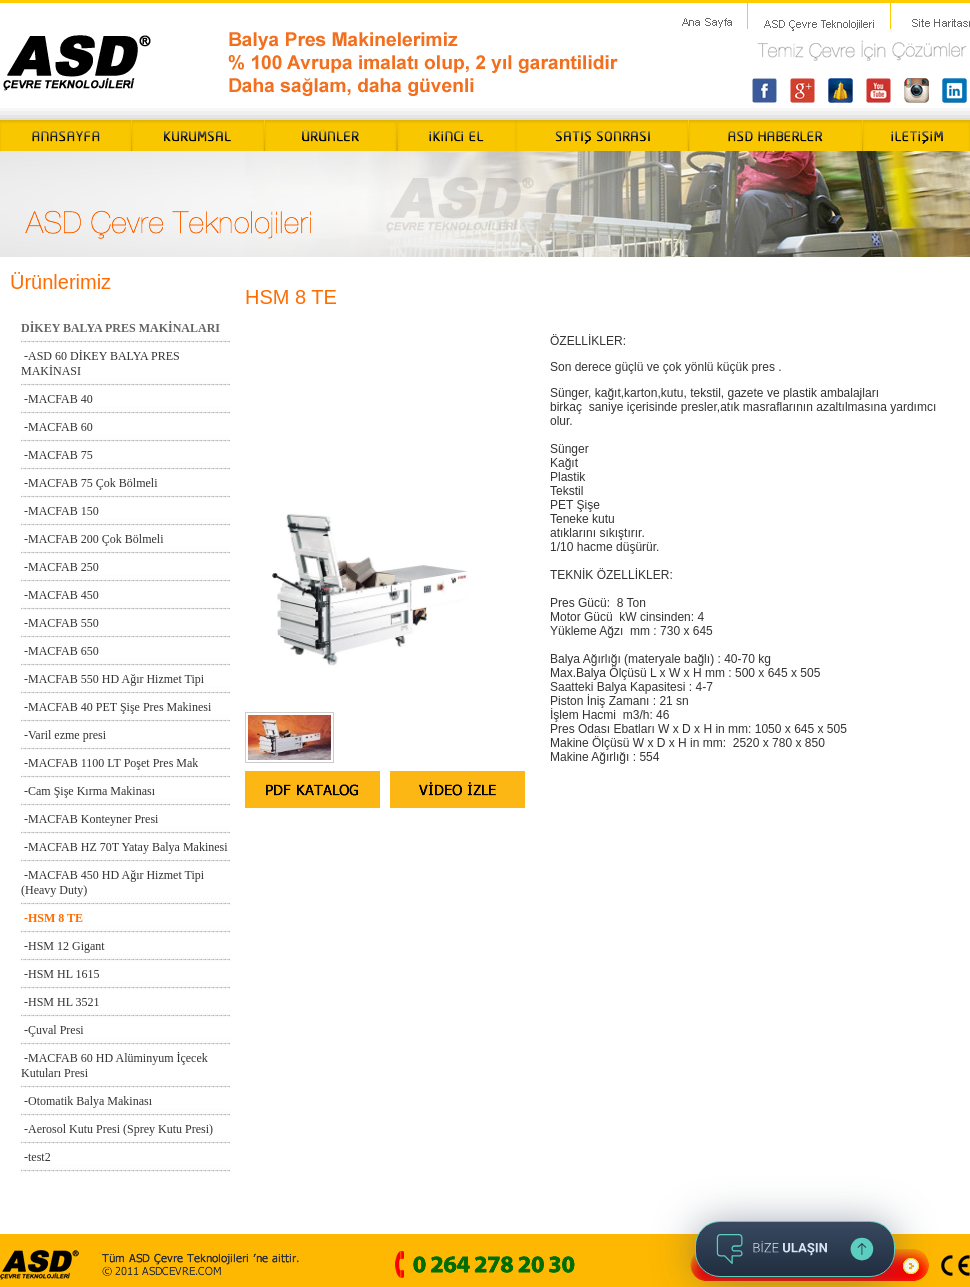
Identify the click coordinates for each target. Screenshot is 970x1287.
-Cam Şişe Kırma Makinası (88, 791)
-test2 (36, 1157)
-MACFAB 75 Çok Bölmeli (89, 483)
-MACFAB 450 (60, 595)
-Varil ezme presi (63, 735)
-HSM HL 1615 (60, 974)
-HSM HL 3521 (60, 1002)
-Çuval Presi (52, 1030)
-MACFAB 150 (60, 511)
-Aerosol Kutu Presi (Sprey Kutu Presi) (117, 1129)
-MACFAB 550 (60, 623)
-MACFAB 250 (60, 567)
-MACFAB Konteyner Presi (89, 819)
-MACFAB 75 (57, 455)
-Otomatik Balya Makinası (86, 1101)
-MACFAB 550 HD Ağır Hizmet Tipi (112, 679)
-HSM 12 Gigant (63, 946)
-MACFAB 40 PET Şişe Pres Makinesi (116, 707)
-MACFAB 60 (57, 427)
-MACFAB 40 (57, 399)
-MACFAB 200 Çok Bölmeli (92, 539)
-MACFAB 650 (60, 651)
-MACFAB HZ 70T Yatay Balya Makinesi (124, 847)
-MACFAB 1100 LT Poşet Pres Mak (109, 763)
